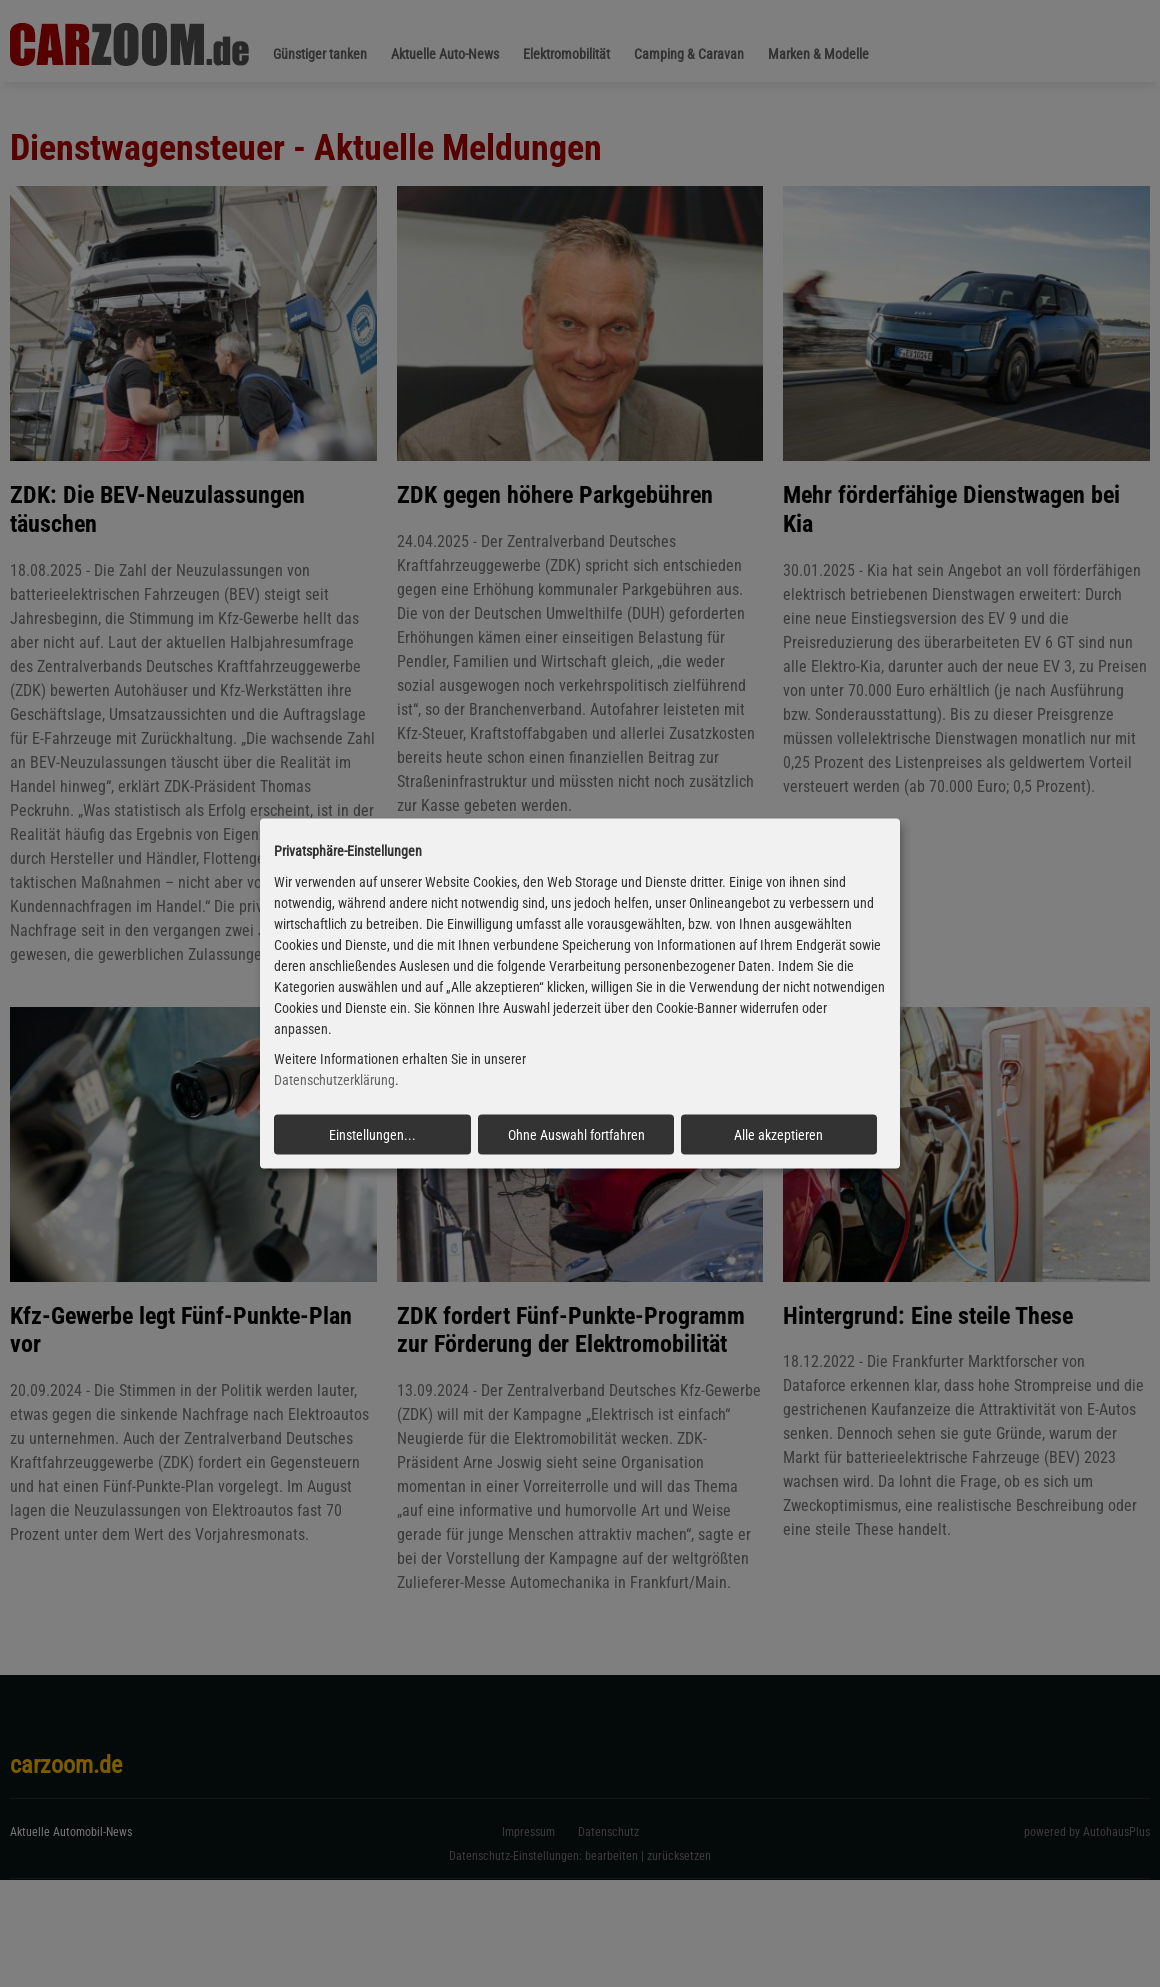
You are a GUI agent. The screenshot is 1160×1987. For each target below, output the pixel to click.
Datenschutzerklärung (334, 1080)
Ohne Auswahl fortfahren (576, 1135)
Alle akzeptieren (778, 1135)
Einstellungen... (372, 1135)
